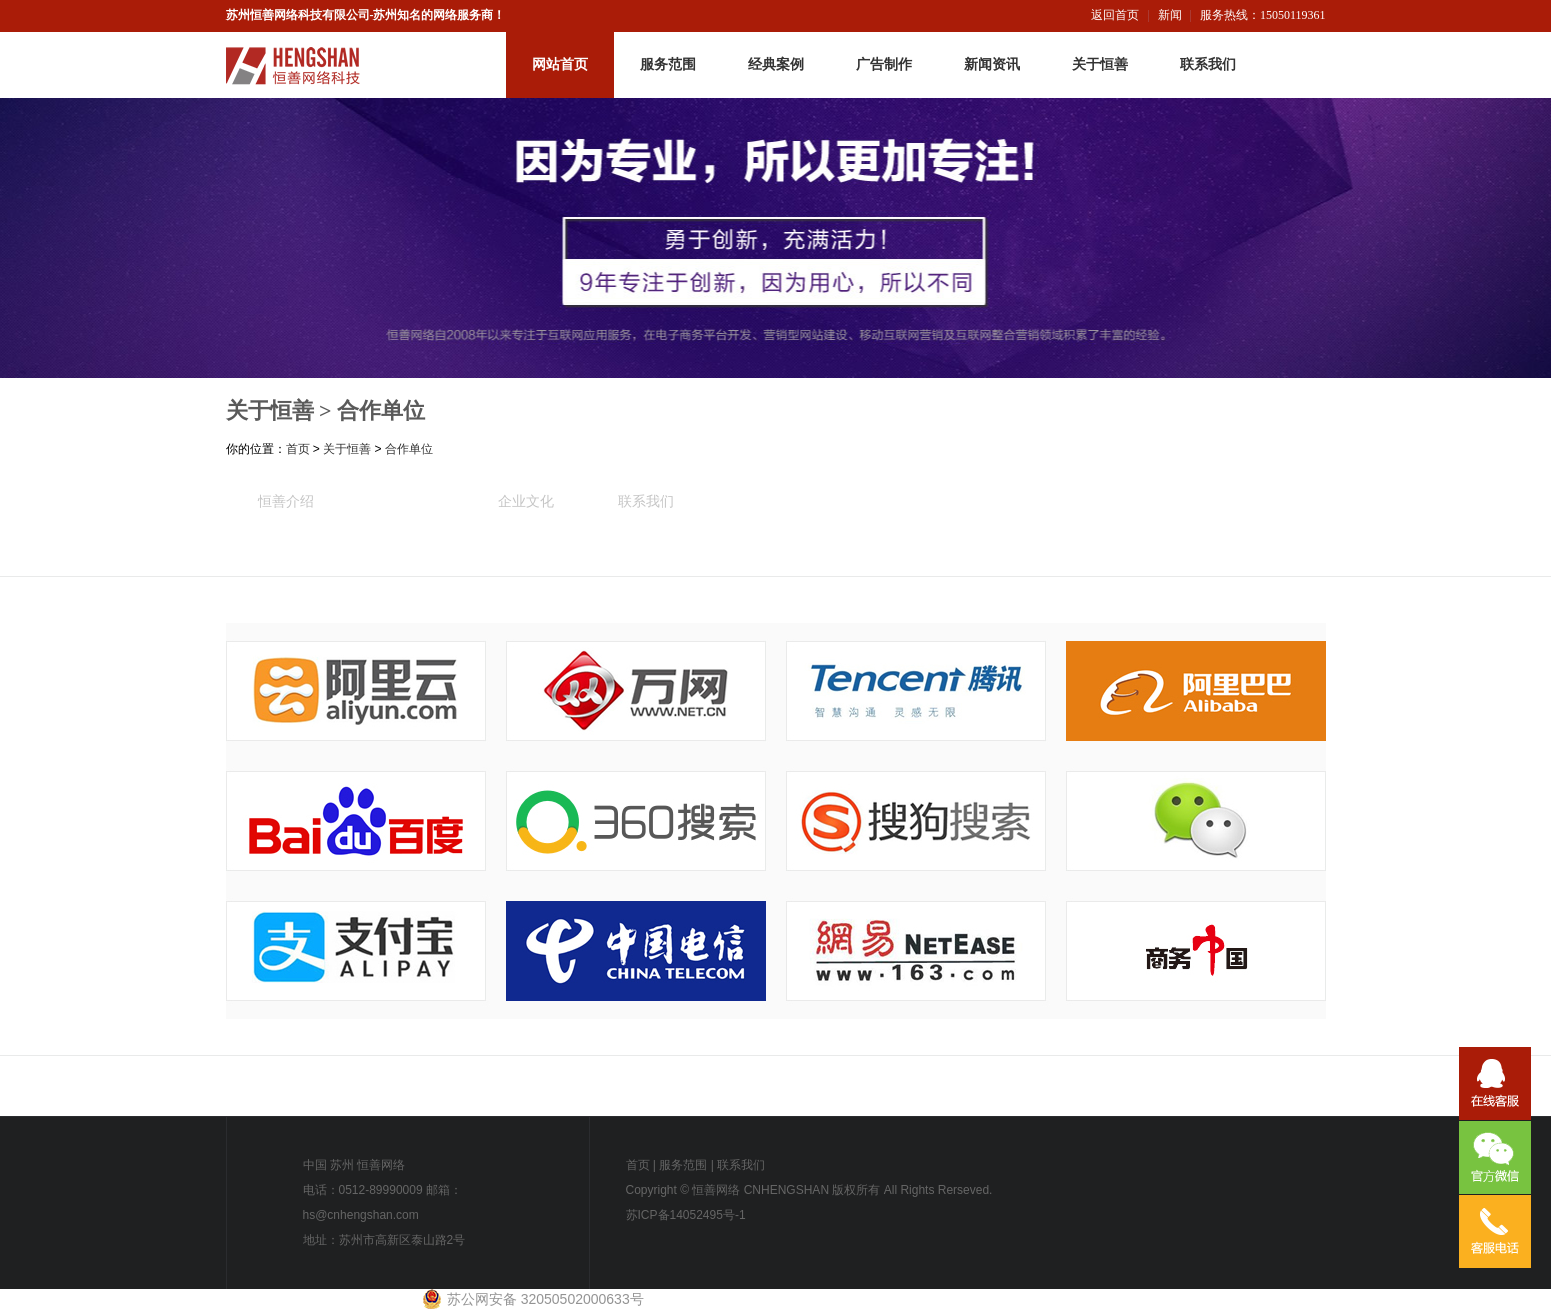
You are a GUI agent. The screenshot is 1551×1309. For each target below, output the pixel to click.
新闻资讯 (992, 64)
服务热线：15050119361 (1263, 15)
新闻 (1170, 15)
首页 (298, 449)
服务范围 (668, 64)
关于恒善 (1100, 64)
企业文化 (526, 501)
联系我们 (1208, 64)
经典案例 (776, 64)
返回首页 (1115, 15)
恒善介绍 (286, 501)
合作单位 (381, 410)
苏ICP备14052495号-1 (686, 1215)
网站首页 (560, 64)
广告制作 (884, 64)
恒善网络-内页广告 (775, 238)
